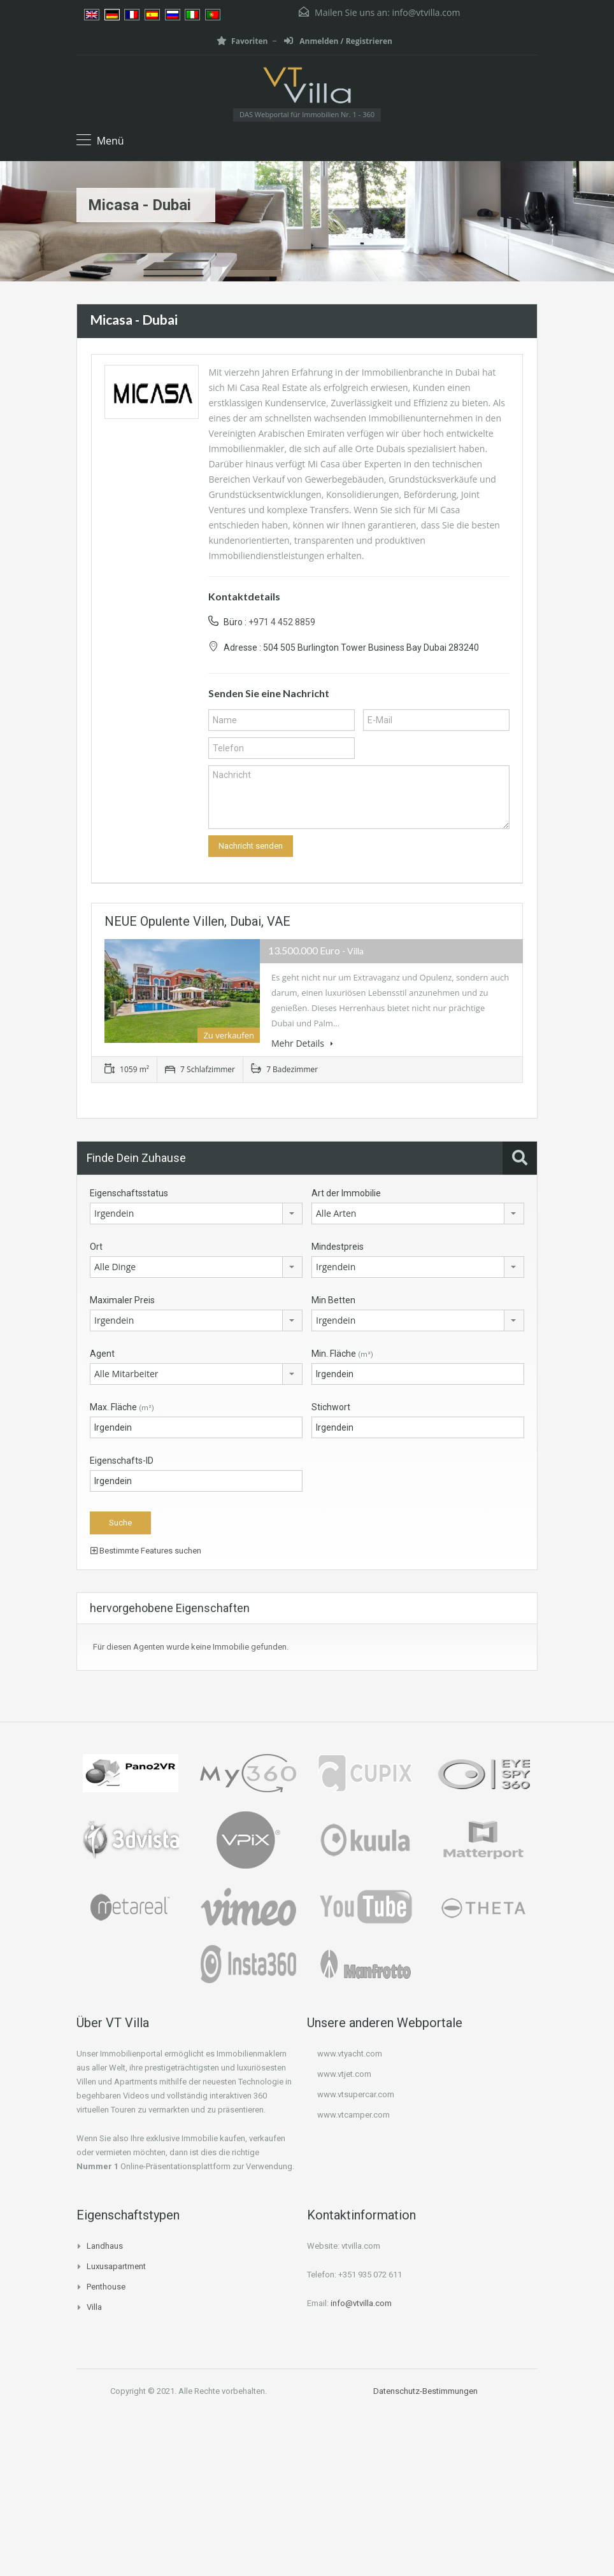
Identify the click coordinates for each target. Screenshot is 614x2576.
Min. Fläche (342, 1353)
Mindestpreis (337, 1247)
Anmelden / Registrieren (338, 41)
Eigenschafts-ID (122, 1460)
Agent (102, 1353)
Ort (96, 1247)
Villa (94, 2307)
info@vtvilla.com (426, 12)
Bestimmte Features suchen (145, 1550)
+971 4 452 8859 (281, 622)
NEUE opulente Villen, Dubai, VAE (197, 921)
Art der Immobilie (346, 1193)
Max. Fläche (122, 1407)
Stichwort (330, 1407)
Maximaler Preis (122, 1300)
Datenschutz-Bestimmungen (425, 2391)
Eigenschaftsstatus (129, 1193)
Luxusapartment (116, 2266)
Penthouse (106, 2286)
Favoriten (242, 41)
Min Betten (333, 1300)
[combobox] (196, 1213)
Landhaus (105, 2246)
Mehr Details (302, 1043)
